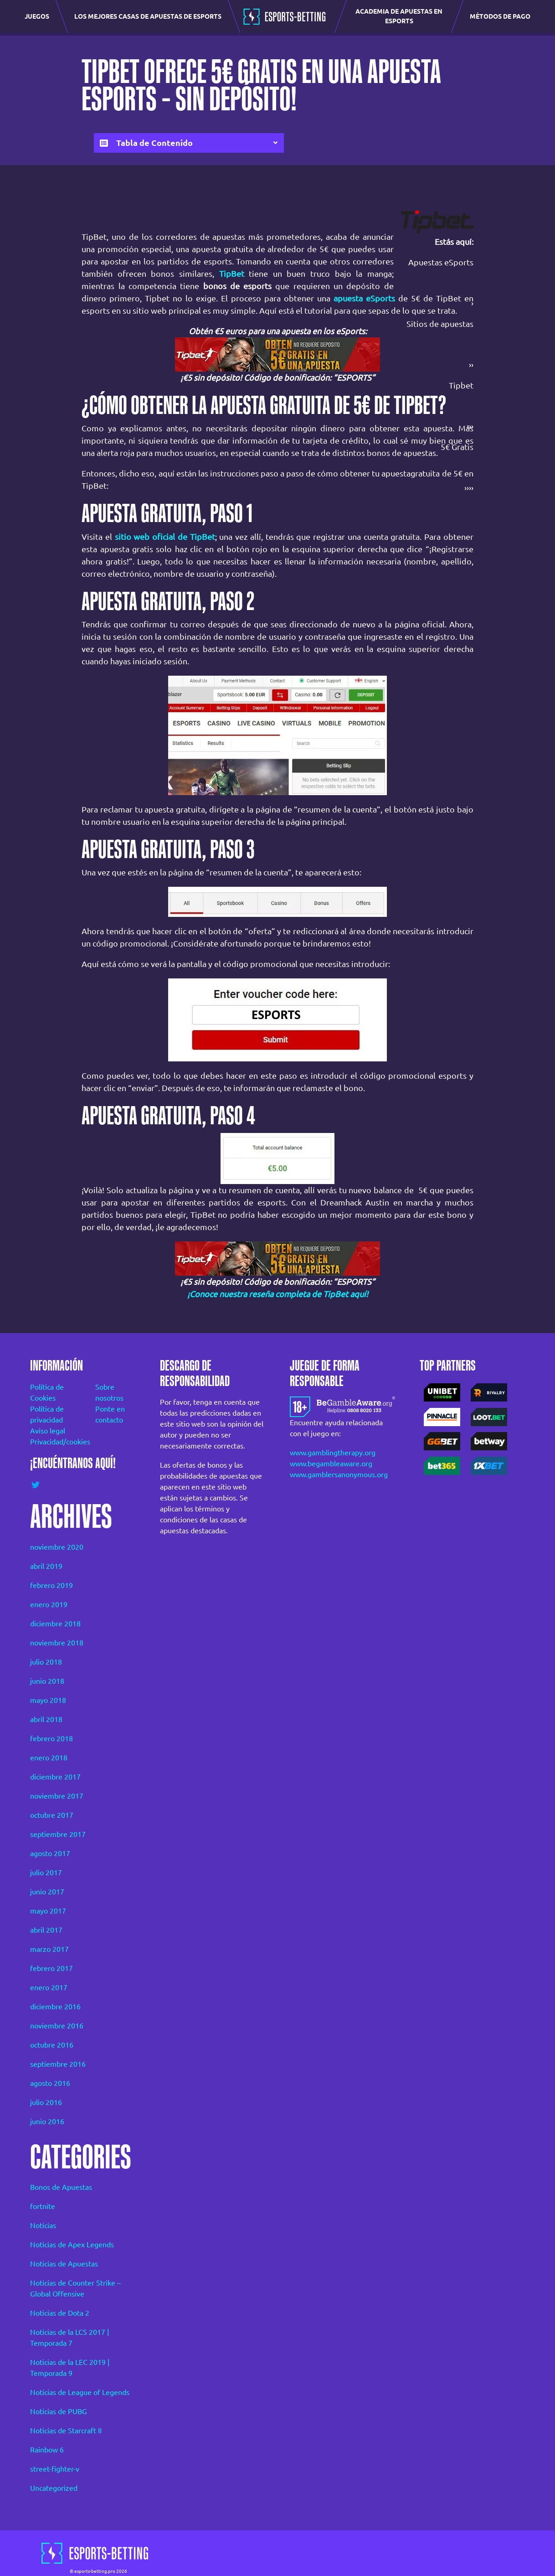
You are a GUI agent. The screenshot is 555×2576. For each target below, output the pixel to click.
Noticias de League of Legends (79, 2392)
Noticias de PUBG (58, 2411)
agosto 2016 (50, 2083)
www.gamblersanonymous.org (339, 1474)
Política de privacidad (47, 1414)
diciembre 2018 (55, 1623)
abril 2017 (46, 1930)
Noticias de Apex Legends (72, 2244)
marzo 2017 (49, 1949)
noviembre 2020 (56, 1547)
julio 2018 (46, 1662)
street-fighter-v (54, 2469)
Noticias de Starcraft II (66, 2430)
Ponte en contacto (110, 1414)
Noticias (43, 2225)
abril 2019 (46, 1566)
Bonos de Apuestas (61, 2187)
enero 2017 (48, 1987)
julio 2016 (46, 2102)
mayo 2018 (48, 1700)
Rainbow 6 (47, 2450)
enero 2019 (48, 1604)
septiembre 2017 (58, 1834)
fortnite (42, 2206)
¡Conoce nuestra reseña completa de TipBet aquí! (277, 1293)
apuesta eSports (364, 298)
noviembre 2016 (56, 2026)
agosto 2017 (50, 1853)
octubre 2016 (51, 2045)
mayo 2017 (48, 1911)
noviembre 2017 (56, 1796)
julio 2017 (46, 1872)
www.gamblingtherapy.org (332, 1452)
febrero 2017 (51, 1968)
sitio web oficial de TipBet (165, 536)
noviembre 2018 (56, 1643)
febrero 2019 (51, 1585)
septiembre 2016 (58, 2064)
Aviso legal (47, 1431)
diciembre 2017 (55, 1777)
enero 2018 (48, 1758)
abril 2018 (46, 1719)
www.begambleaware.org (331, 1463)
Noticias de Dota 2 (59, 2313)
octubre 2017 (51, 1815)
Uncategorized (53, 2488)
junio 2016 (47, 2121)
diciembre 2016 (55, 2006)
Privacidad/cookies (50, 1442)
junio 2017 (47, 1892)
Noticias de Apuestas (64, 2264)
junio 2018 (47, 1681)
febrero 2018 (51, 1738)
